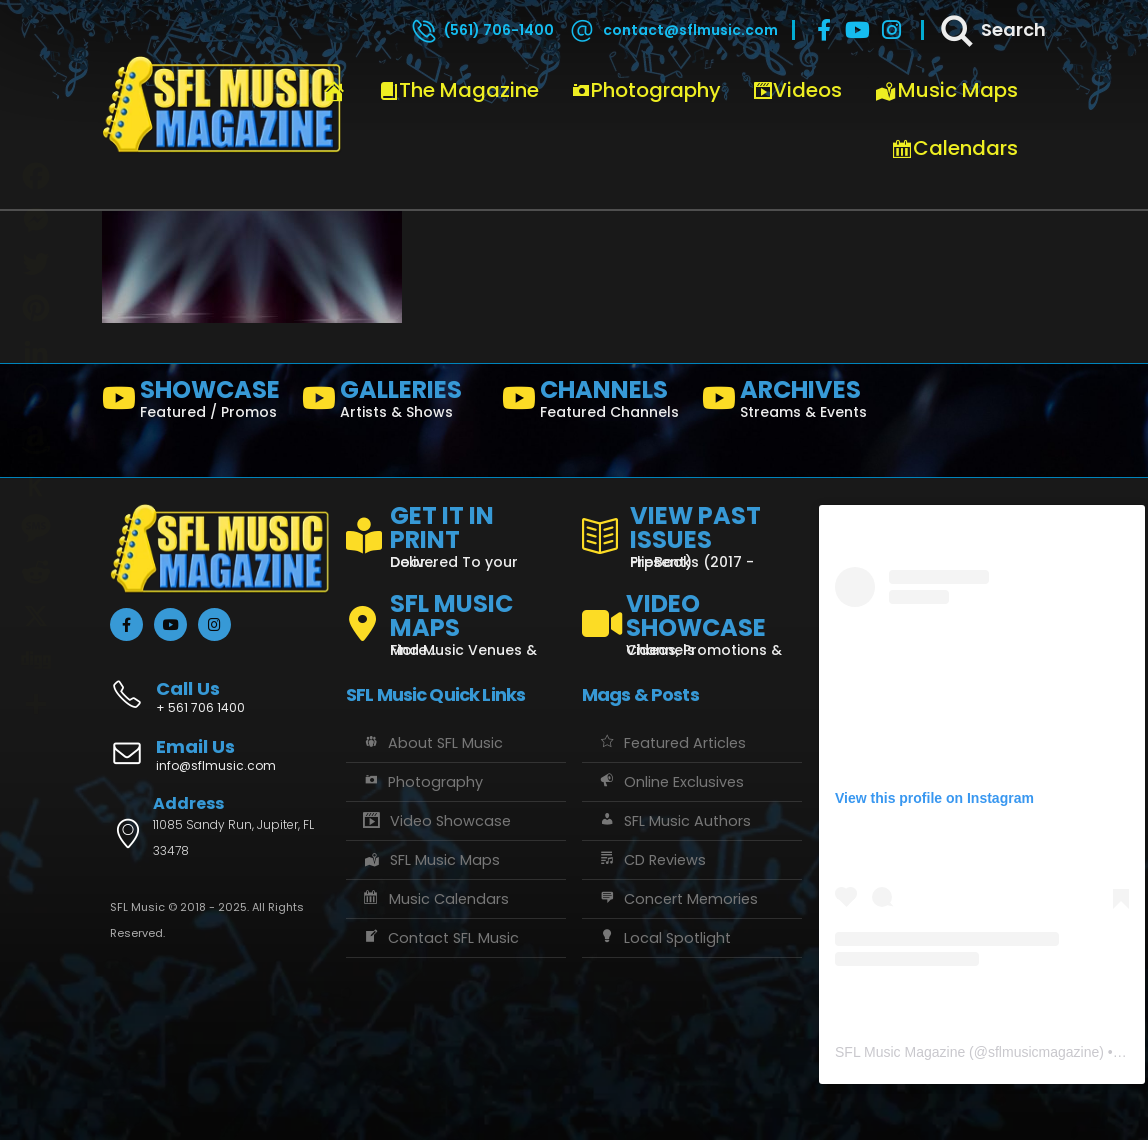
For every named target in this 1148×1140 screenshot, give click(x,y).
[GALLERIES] (394, 403)
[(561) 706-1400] (482, 30)
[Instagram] (892, 30)
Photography (646, 90)
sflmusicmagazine (1043, 1052)
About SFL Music (432, 743)
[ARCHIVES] (794, 403)
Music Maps (946, 90)
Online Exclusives (670, 782)
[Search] (992, 30)
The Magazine (459, 90)
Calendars (954, 148)
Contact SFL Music (440, 938)
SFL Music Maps (430, 860)
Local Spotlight (664, 938)
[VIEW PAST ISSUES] (692, 533)
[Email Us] (220, 757)
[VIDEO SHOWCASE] (692, 616)
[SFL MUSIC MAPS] (456, 616)
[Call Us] (220, 686)
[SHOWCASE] (194, 403)
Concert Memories (677, 899)
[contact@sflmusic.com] (673, 30)
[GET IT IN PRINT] (456, 533)
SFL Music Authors (674, 821)
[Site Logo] (222, 105)
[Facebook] (824, 30)
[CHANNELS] (594, 403)
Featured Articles (671, 743)
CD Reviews (651, 860)
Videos (797, 90)
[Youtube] (858, 30)
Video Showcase (436, 821)
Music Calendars (435, 899)
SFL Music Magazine (900, 1052)
